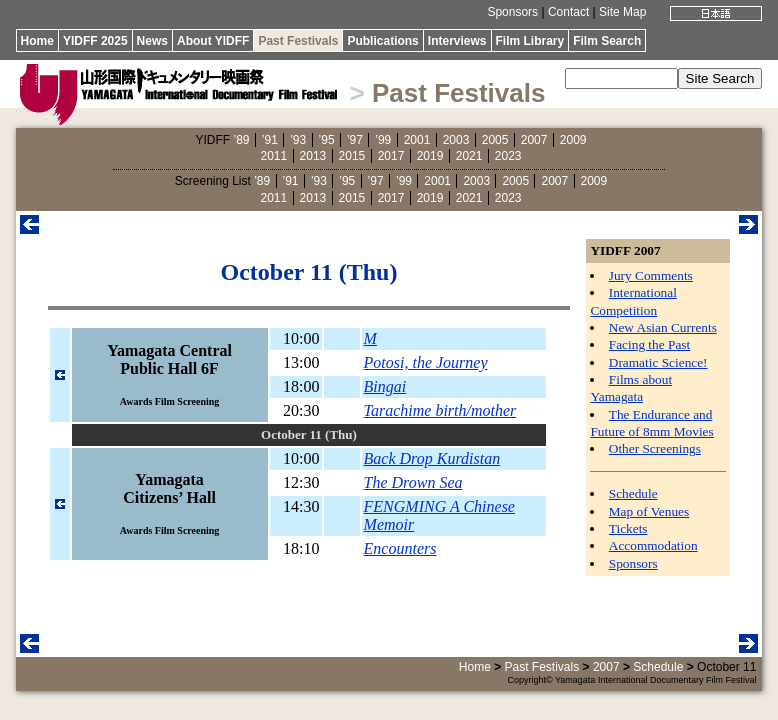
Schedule (633, 493)
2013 (313, 156)
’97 (355, 140)
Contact (568, 12)
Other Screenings (655, 448)
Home (37, 41)
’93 (298, 140)
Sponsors (512, 12)
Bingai (385, 386)
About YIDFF (213, 41)
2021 (469, 156)
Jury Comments (651, 275)
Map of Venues (649, 511)
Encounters (400, 548)
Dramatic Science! (658, 362)
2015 (352, 156)
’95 (327, 140)
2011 (274, 156)
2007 (534, 140)
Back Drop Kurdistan (432, 458)
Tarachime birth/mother (440, 410)
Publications (382, 41)
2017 (391, 156)
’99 (383, 140)
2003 (456, 140)
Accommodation (653, 545)
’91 (270, 140)
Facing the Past (649, 344)
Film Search (607, 41)
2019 (430, 156)
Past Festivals (298, 41)
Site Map (622, 12)
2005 (495, 140)
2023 (508, 156)
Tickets (628, 528)
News (152, 41)
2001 (417, 140)
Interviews (457, 41)
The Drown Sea (413, 482)
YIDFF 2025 (95, 41)
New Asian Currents (663, 327)
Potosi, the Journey (426, 362)
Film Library (530, 41)
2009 (573, 140)
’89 (241, 140)
